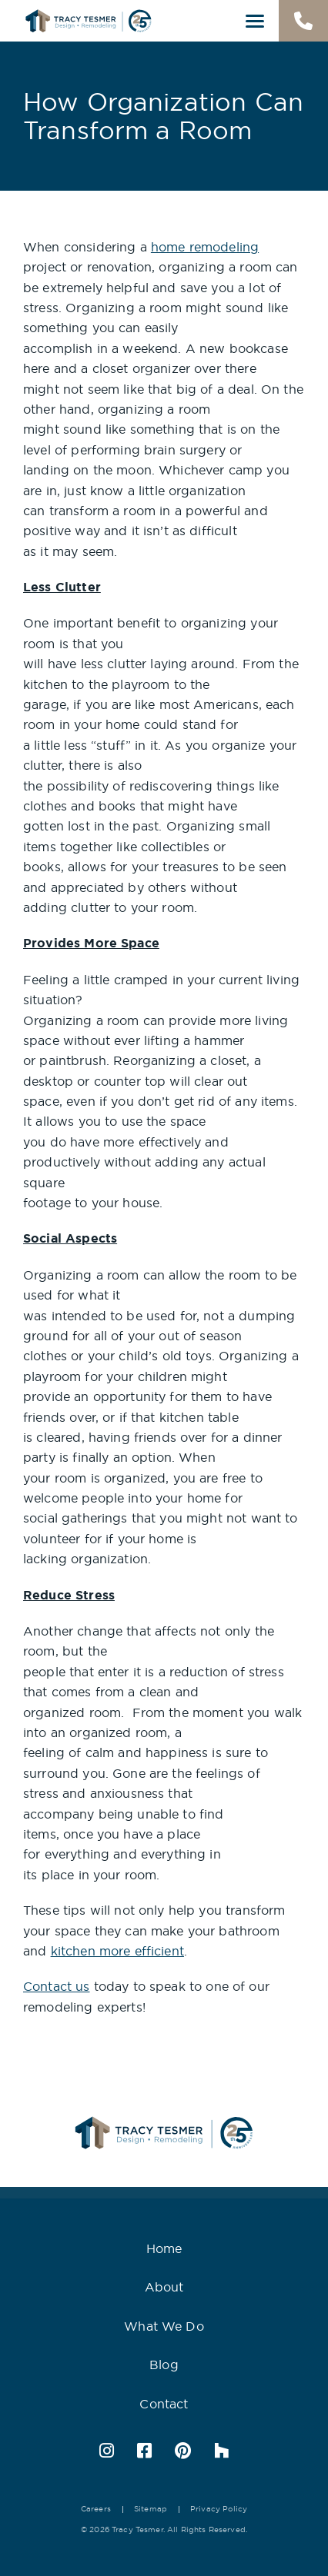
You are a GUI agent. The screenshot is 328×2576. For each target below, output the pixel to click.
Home (164, 2248)
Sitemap (150, 2509)
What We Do (164, 2326)
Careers (96, 2509)
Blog (164, 2364)
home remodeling (205, 247)
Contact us (56, 1986)
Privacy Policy (218, 2509)
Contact (163, 2403)
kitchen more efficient (117, 1951)
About (164, 2287)
